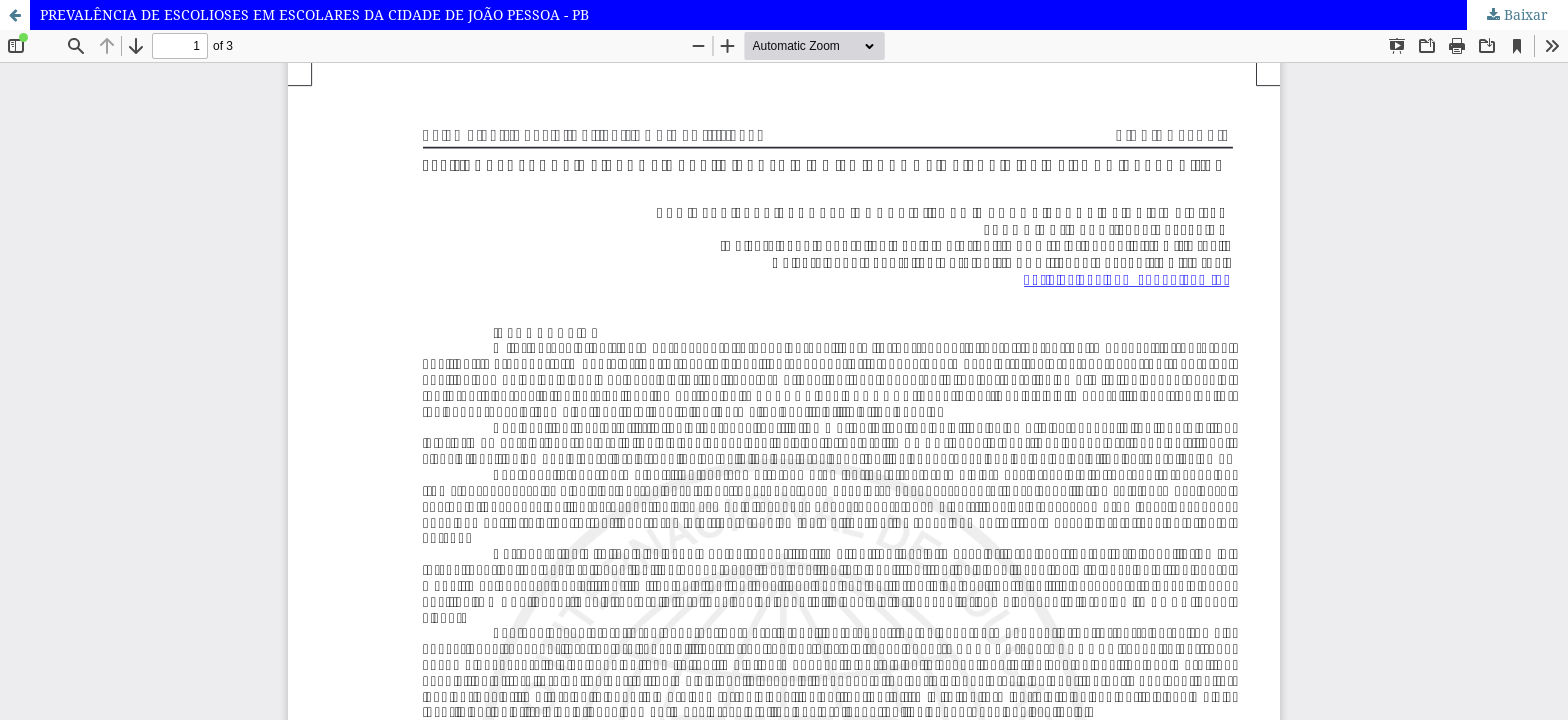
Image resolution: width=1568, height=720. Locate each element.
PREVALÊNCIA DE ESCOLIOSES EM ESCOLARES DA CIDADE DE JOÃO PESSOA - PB (314, 14)
